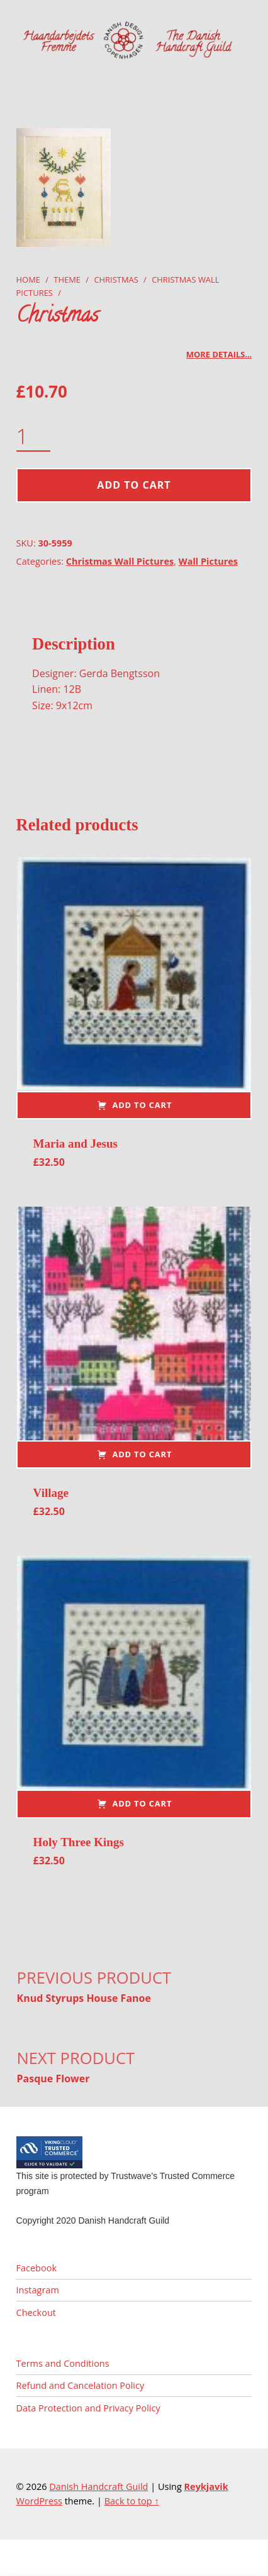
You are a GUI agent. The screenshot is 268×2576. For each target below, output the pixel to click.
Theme (67, 279)
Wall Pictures (208, 561)
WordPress (39, 2501)
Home (28, 279)
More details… (219, 354)
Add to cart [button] (142, 1105)
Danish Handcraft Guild (98, 2486)
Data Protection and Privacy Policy (88, 2408)
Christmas (116, 279)
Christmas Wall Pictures (120, 561)
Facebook (36, 2268)
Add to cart (133, 485)
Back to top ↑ (131, 2501)
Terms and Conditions (62, 2363)
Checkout (36, 2312)
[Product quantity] (33, 436)
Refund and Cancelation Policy (80, 2385)
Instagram (37, 2290)
